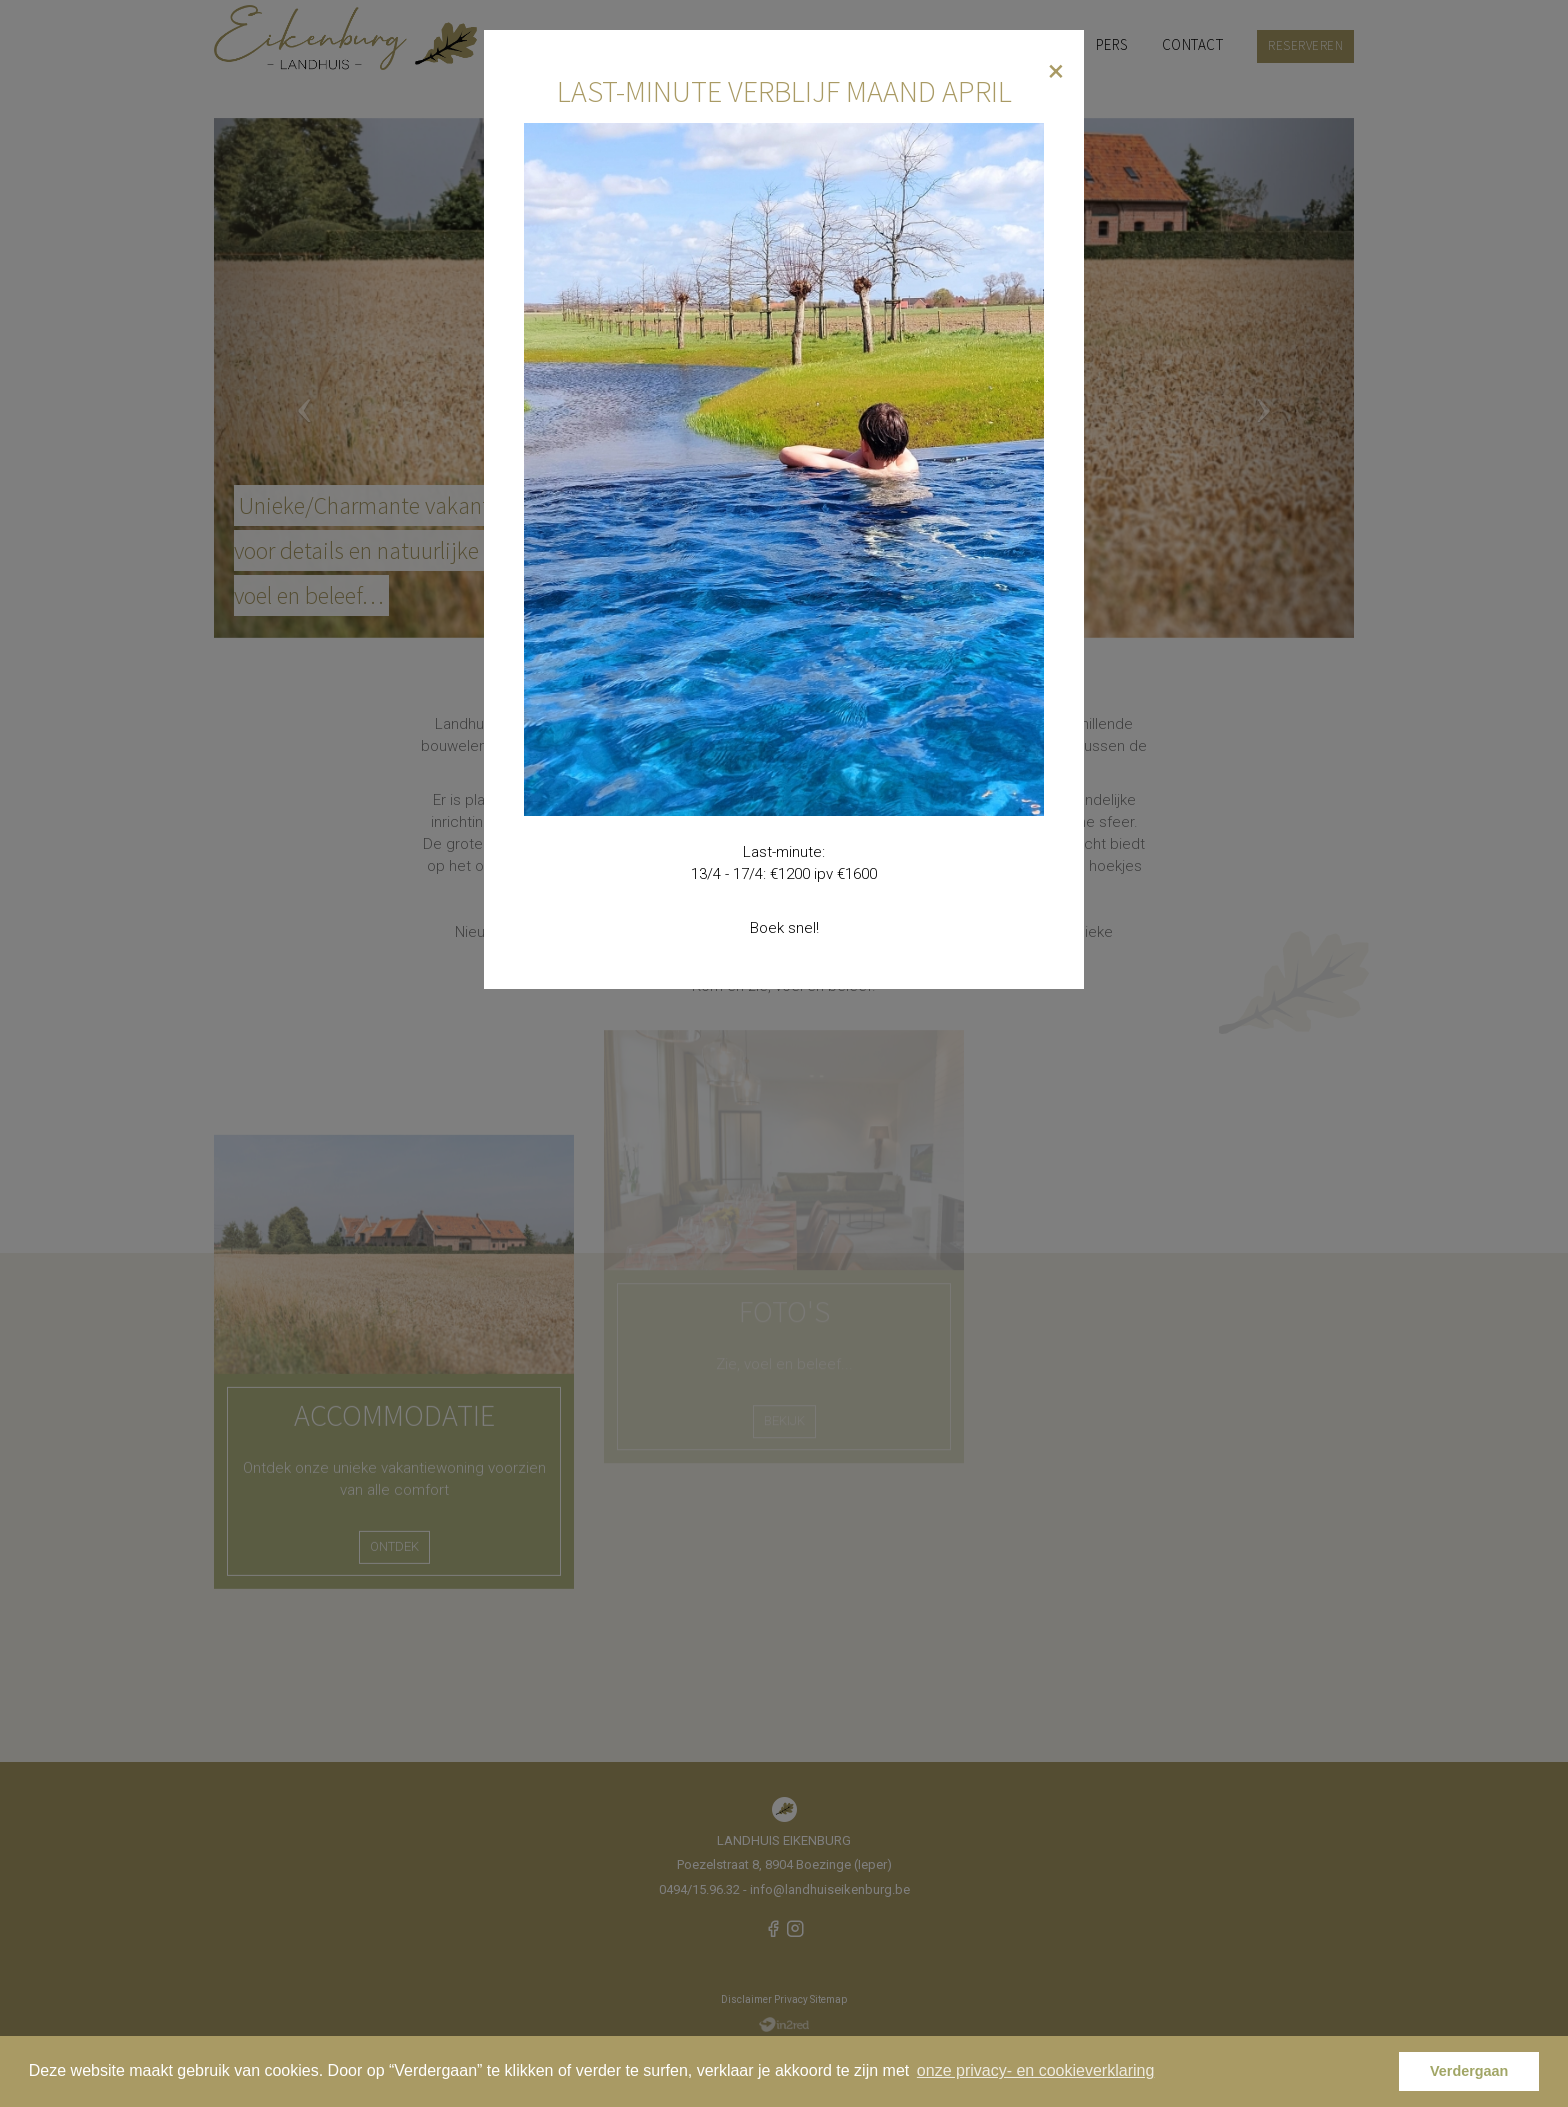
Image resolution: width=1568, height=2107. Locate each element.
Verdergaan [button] (1469, 2071)
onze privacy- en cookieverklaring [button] (1035, 2070)
